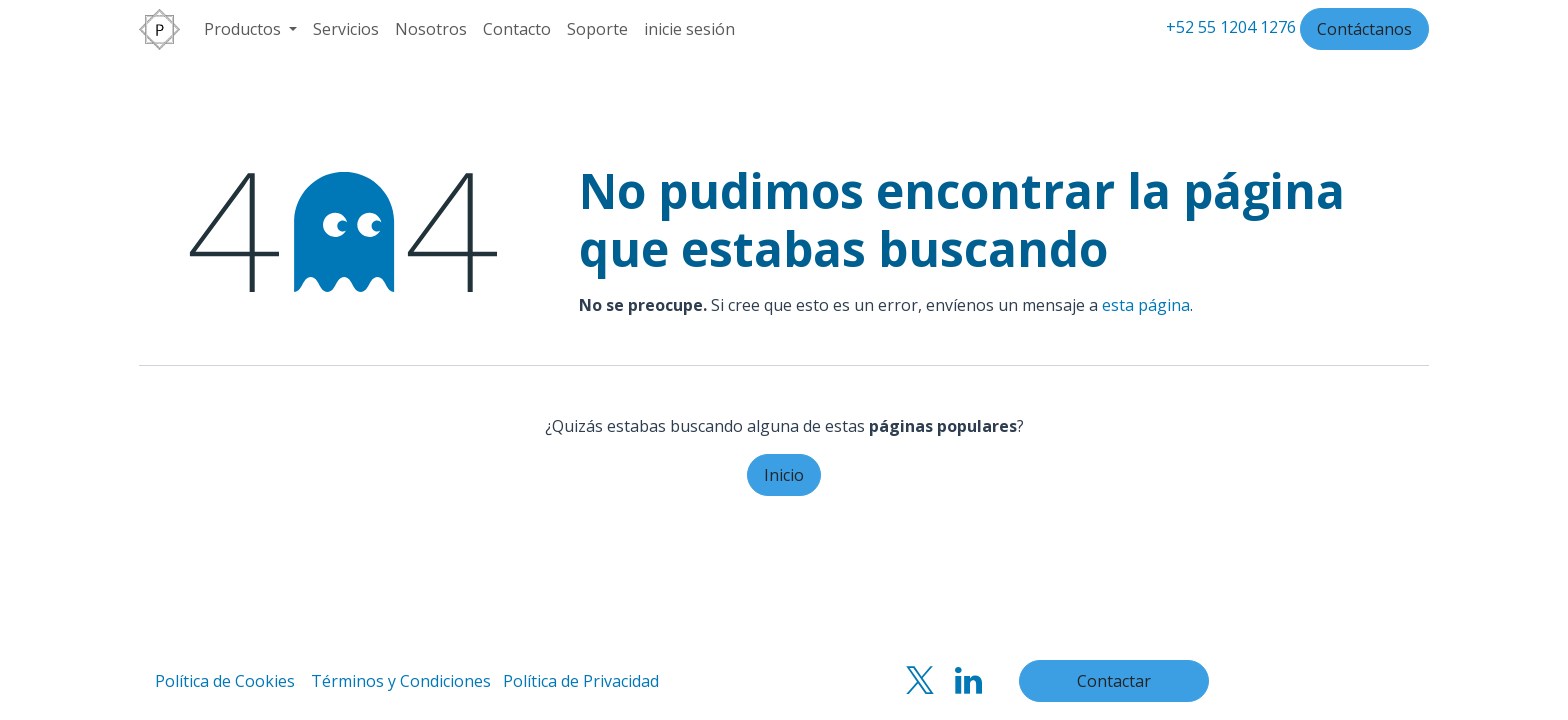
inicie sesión (689, 29)
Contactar (1114, 681)
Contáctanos (1364, 29)
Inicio (784, 475)
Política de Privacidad (581, 681)
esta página (1146, 305)
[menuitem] (250, 29)
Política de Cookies (225, 681)
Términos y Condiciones (401, 681)
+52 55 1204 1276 (1231, 27)
